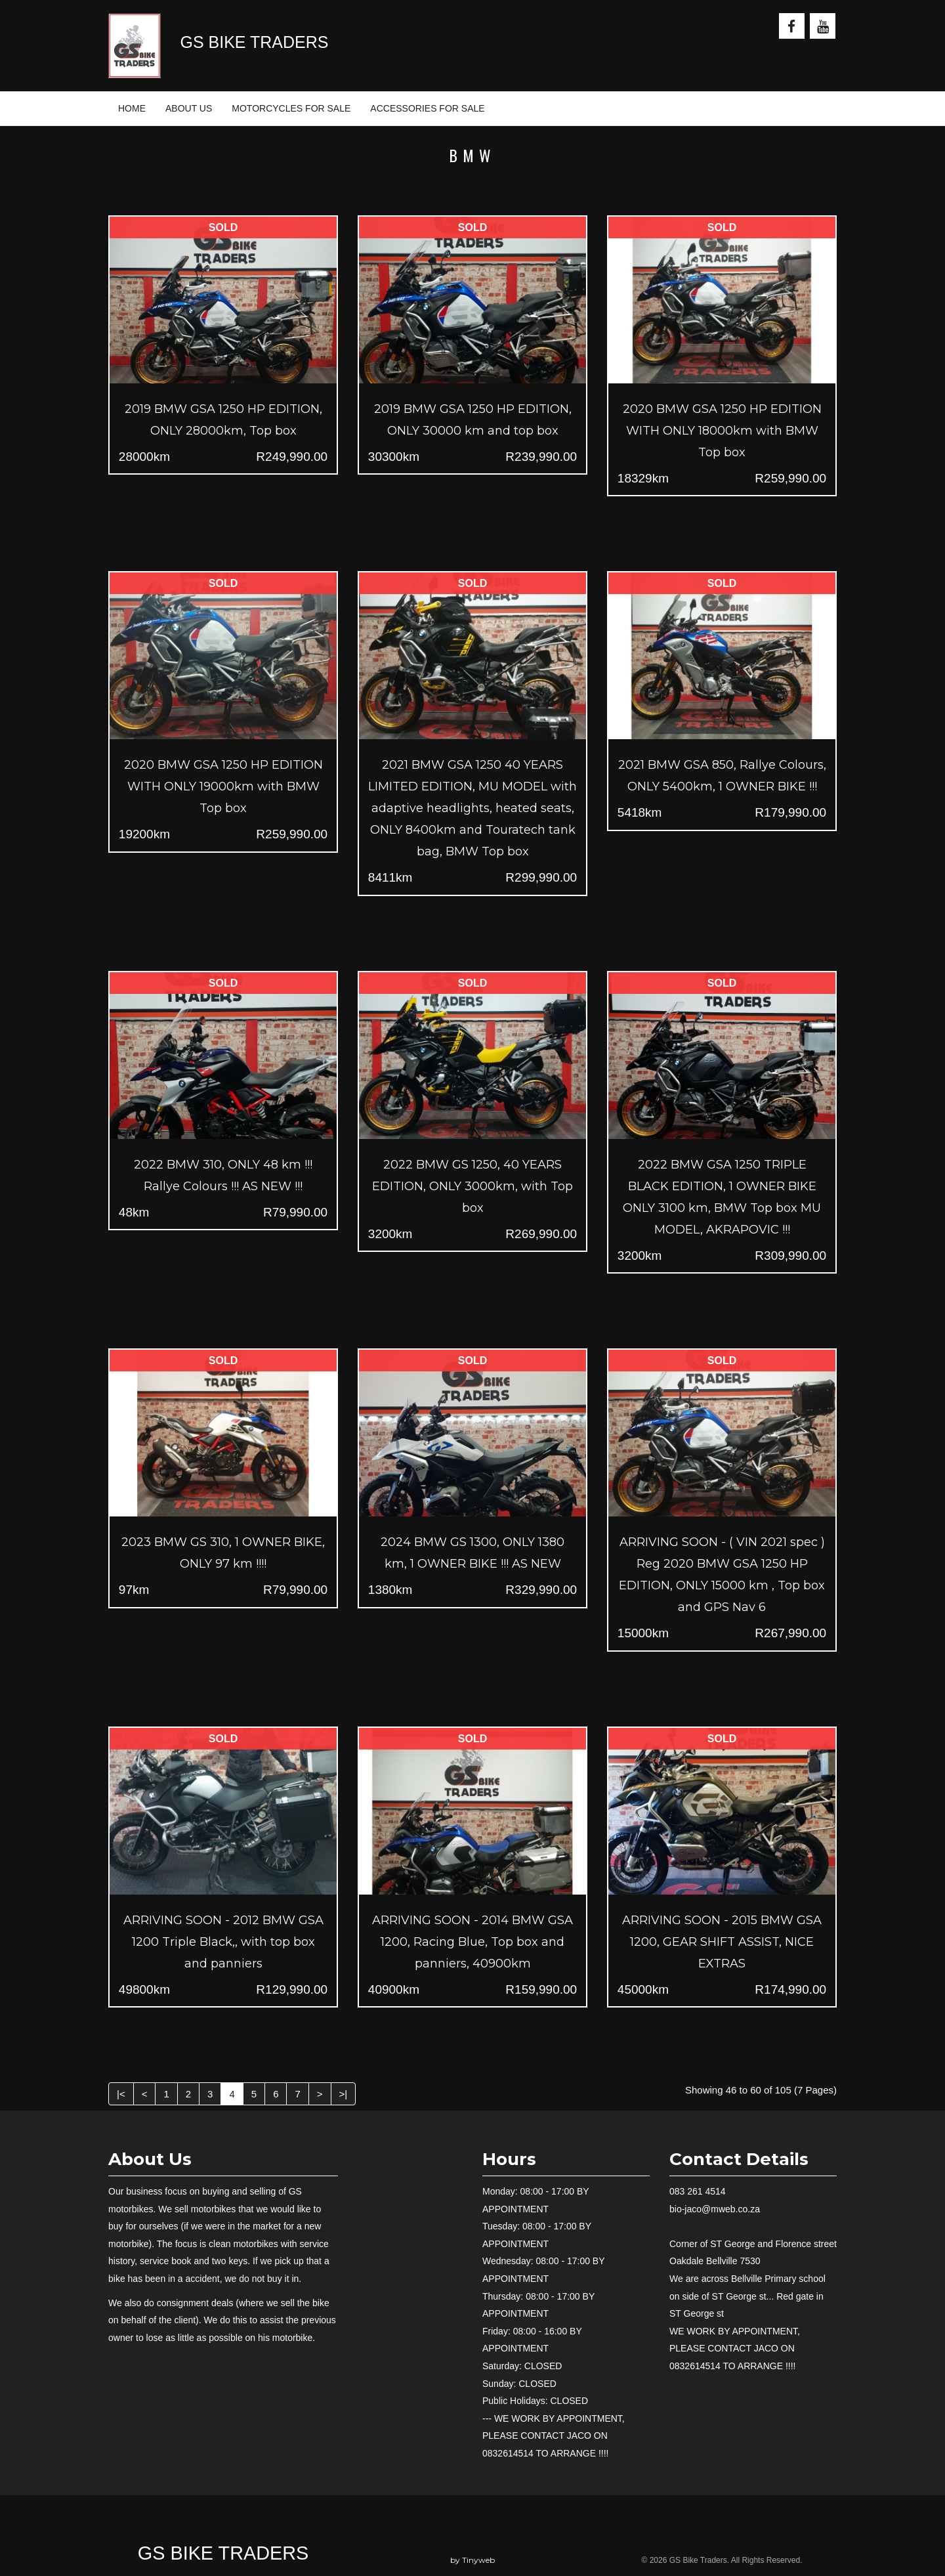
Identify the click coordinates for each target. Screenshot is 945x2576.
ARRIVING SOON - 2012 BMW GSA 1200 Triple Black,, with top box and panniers (223, 1942)
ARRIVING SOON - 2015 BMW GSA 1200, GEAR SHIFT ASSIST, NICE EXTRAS (722, 1942)
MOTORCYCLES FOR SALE (291, 108)
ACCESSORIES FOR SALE (427, 108)
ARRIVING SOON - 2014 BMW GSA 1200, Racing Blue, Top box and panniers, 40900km (472, 1942)
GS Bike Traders (223, 2553)
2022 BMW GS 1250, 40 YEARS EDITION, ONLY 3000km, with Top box (472, 1186)
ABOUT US (188, 108)
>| (343, 2093)
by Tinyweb (472, 2560)
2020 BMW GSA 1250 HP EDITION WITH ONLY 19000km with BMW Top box (223, 786)
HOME (132, 108)
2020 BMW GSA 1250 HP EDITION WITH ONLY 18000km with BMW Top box (722, 431)
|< (121, 2093)
